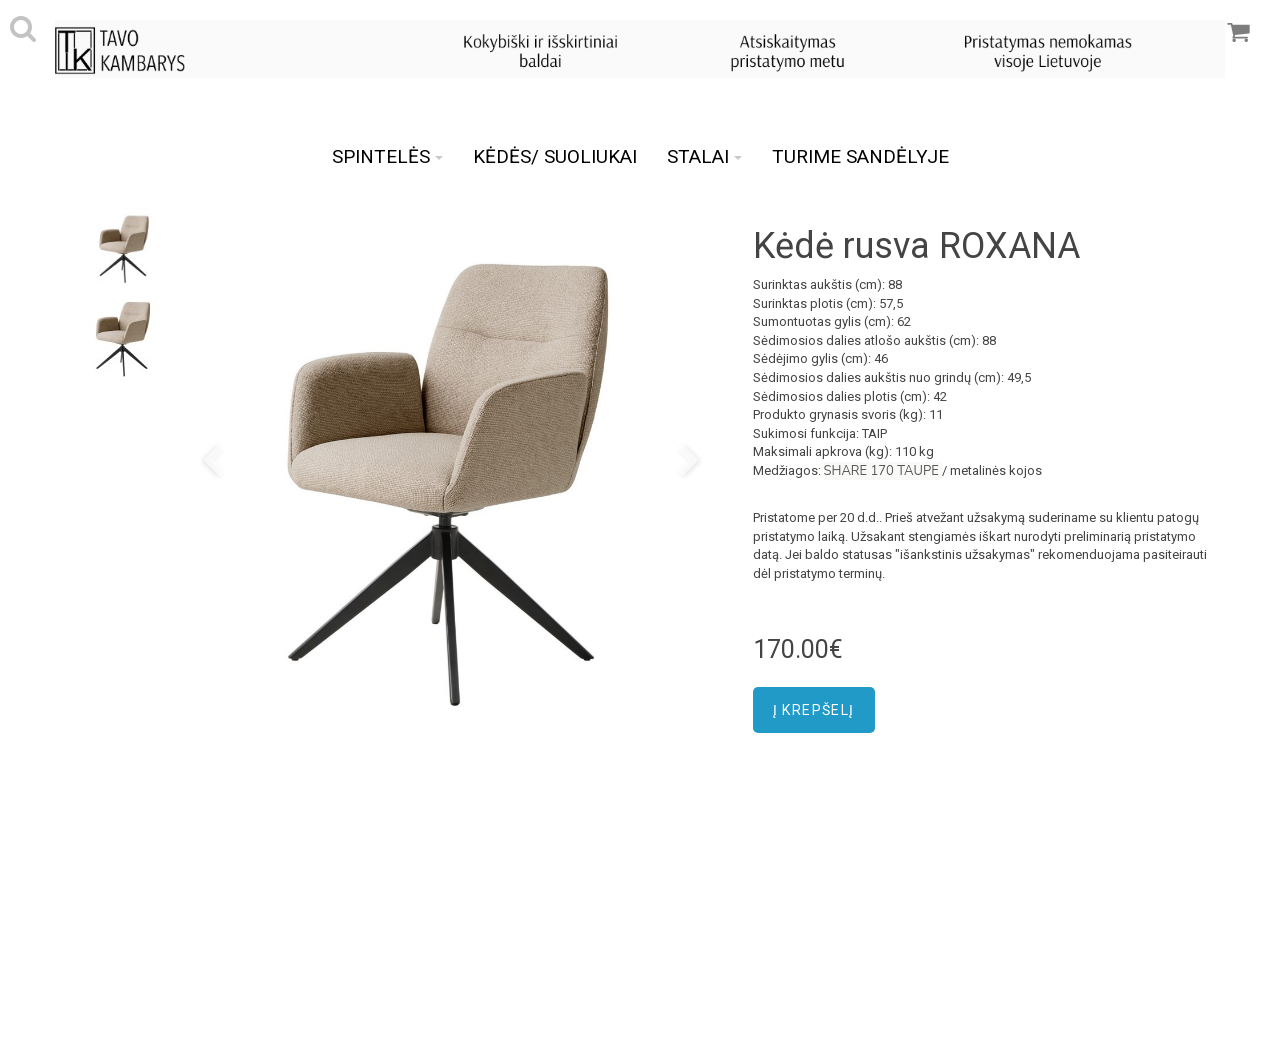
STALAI (704, 156)
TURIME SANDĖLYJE (860, 156)
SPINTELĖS (387, 156)
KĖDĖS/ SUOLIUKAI (555, 156)
